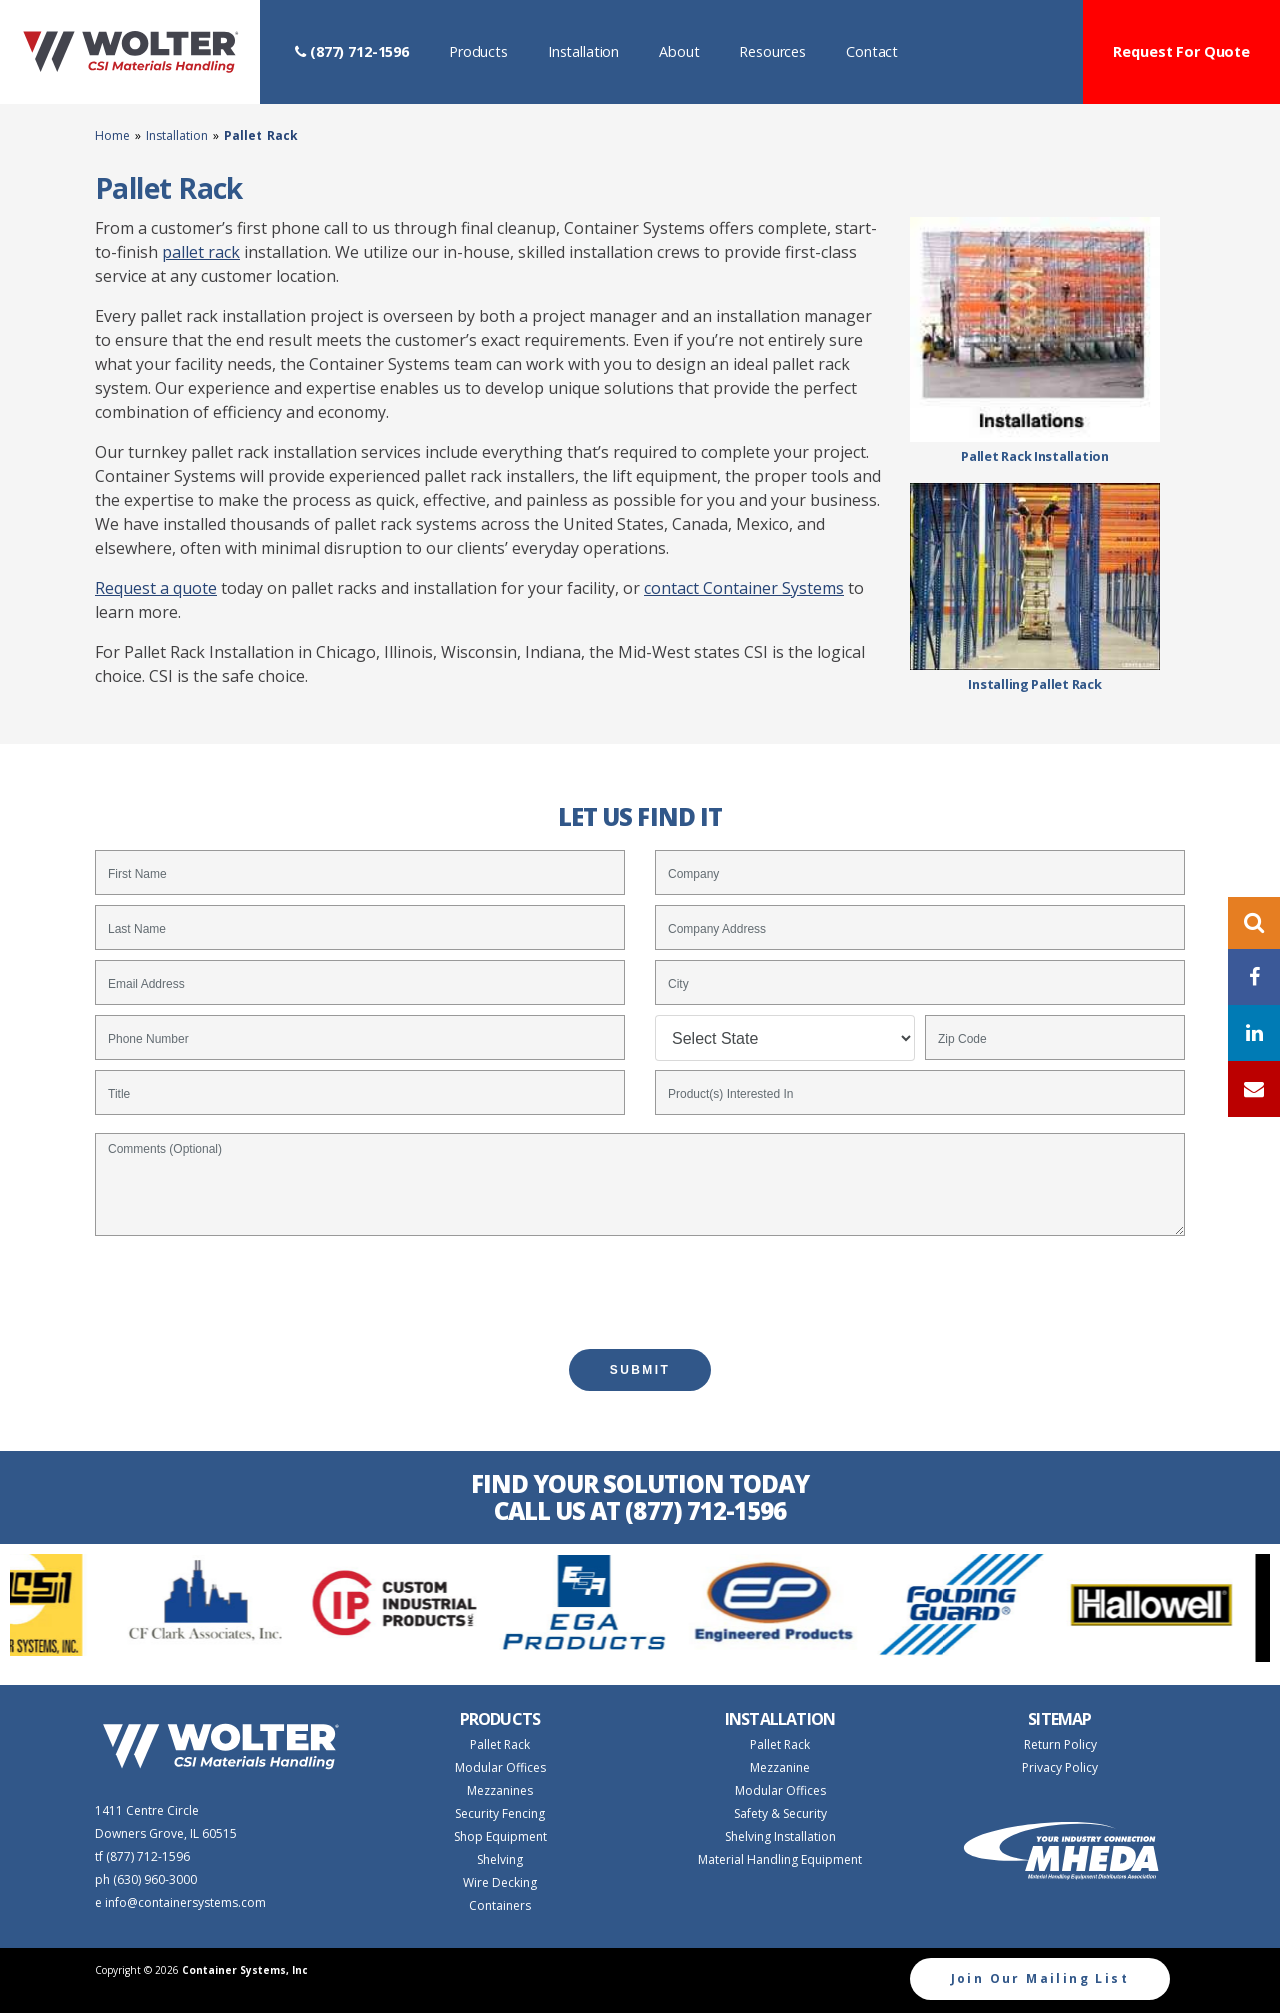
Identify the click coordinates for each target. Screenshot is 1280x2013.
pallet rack (201, 252)
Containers (500, 1905)
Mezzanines (500, 1790)
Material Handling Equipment (780, 1859)
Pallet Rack (500, 1744)
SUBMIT (640, 1370)
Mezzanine (780, 1767)
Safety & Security (780, 1813)
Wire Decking (500, 1882)
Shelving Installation (780, 1836)
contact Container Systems (744, 588)
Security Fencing (500, 1813)
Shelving (500, 1859)
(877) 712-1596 (352, 51)
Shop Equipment (500, 1836)
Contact (882, 50)
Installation (593, 50)
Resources (782, 50)
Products (488, 50)
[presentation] (640, 1283)
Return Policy (1060, 1744)
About (689, 50)
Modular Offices (500, 1767)
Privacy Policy (1060, 1767)
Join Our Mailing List (1040, 1978)
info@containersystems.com (185, 1902)
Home (115, 135)
